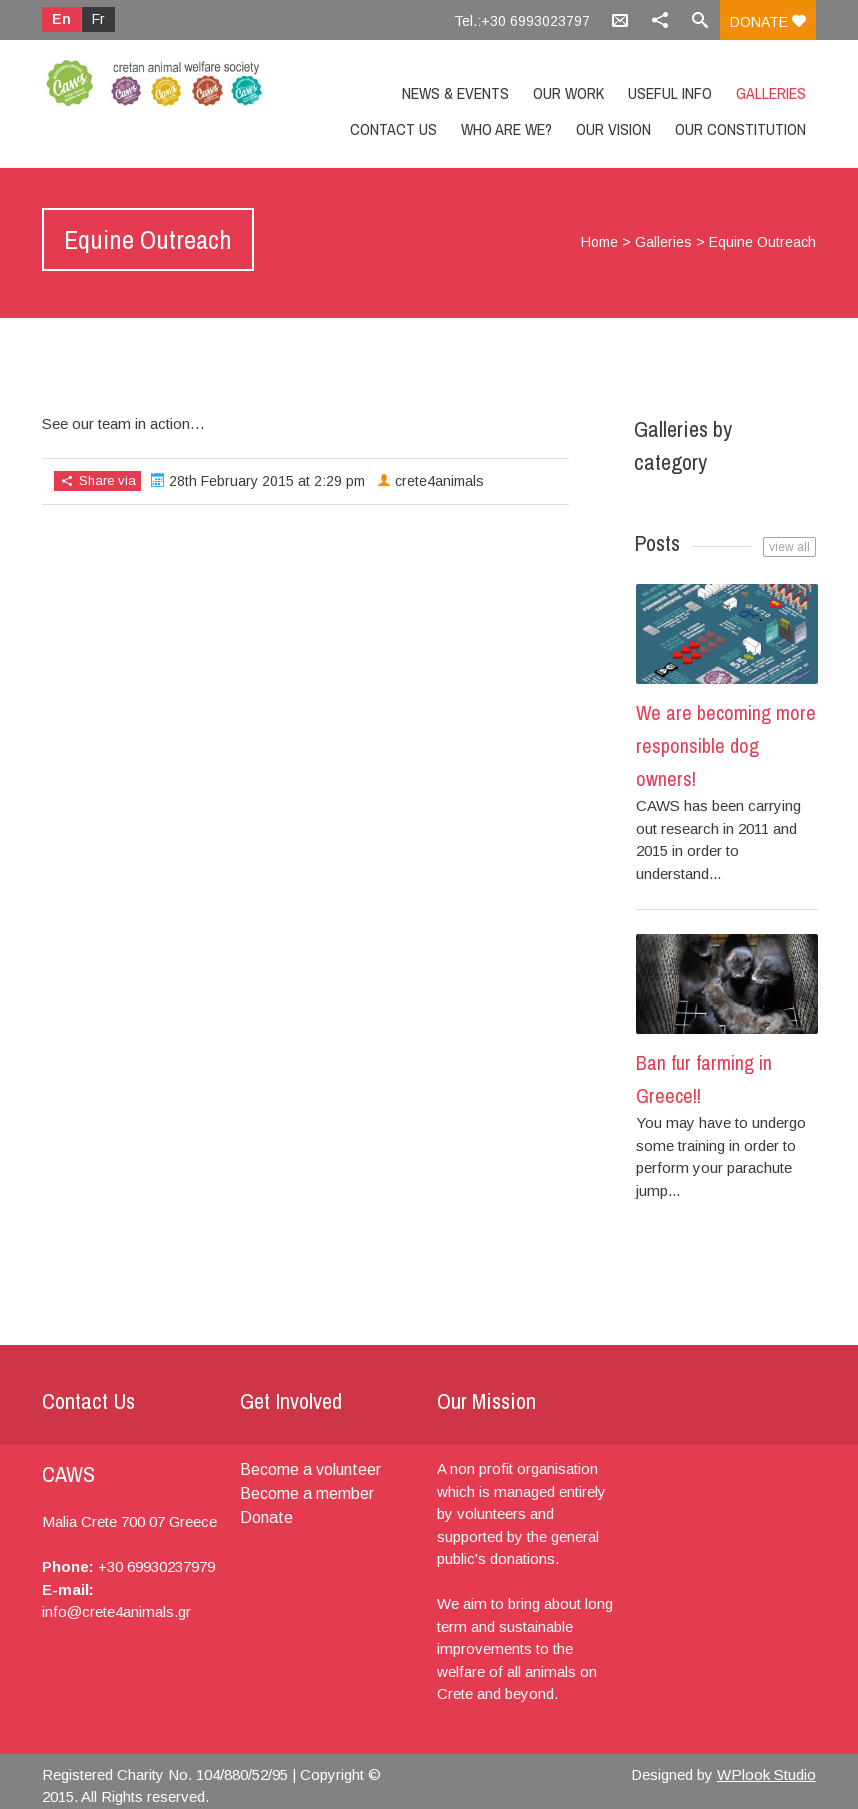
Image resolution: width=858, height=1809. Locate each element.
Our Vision (613, 129)
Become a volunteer (310, 1469)
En (61, 19)
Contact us (393, 129)
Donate (768, 22)
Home (599, 242)
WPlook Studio (766, 1774)
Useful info (670, 93)
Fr (98, 19)
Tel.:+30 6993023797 (522, 21)
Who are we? (506, 129)
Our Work (568, 93)
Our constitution (740, 129)
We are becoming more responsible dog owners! (726, 745)
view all (789, 547)
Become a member (307, 1493)
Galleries (771, 93)
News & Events (455, 93)
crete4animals (439, 481)
